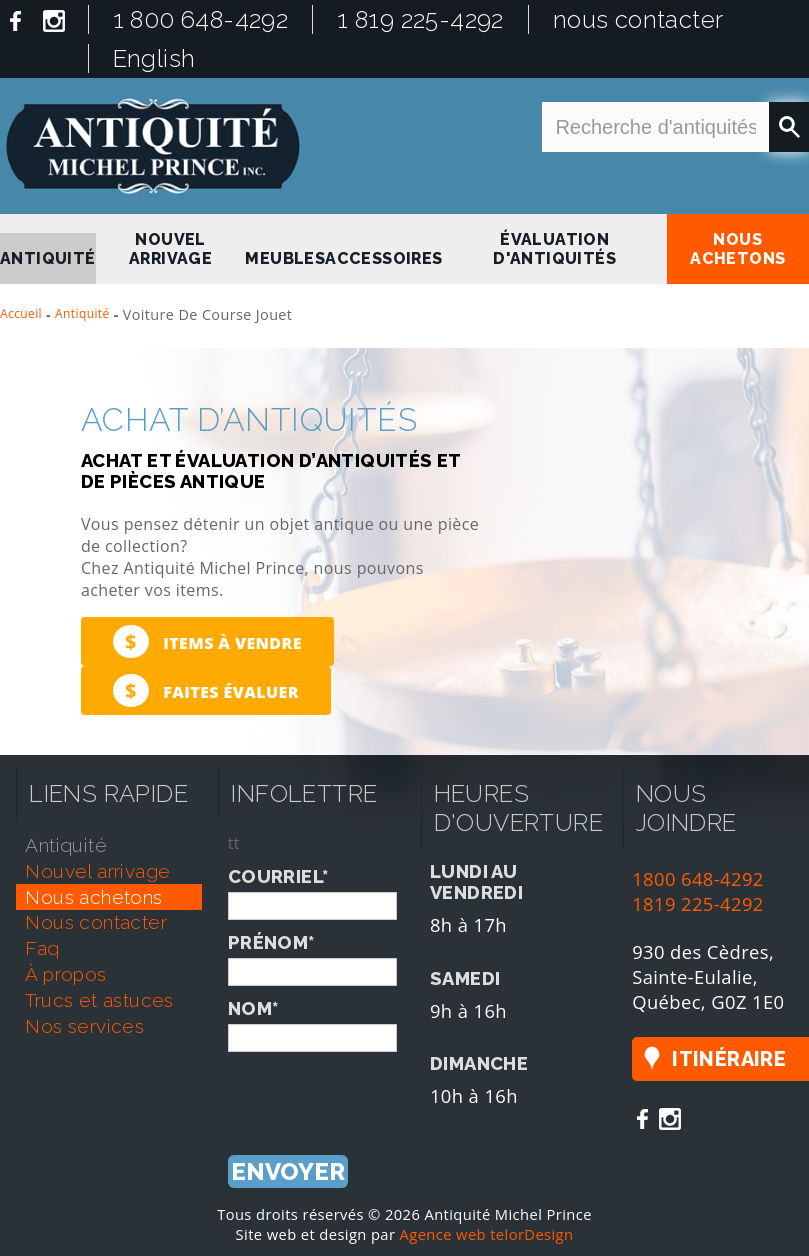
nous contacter (638, 19)
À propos (65, 974)
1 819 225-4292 (420, 19)
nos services (84, 1026)
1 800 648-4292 (201, 19)
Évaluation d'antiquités (554, 249)
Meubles (285, 258)
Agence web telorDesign (487, 1234)
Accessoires (383, 258)
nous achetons (737, 249)
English (154, 58)
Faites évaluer (206, 690)
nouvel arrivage (170, 249)
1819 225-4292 (698, 903)
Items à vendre (207, 641)
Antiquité (82, 313)
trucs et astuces (99, 1000)
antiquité (48, 258)
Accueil (21, 313)
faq (42, 948)
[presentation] (380, 1091)
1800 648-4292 (698, 878)
